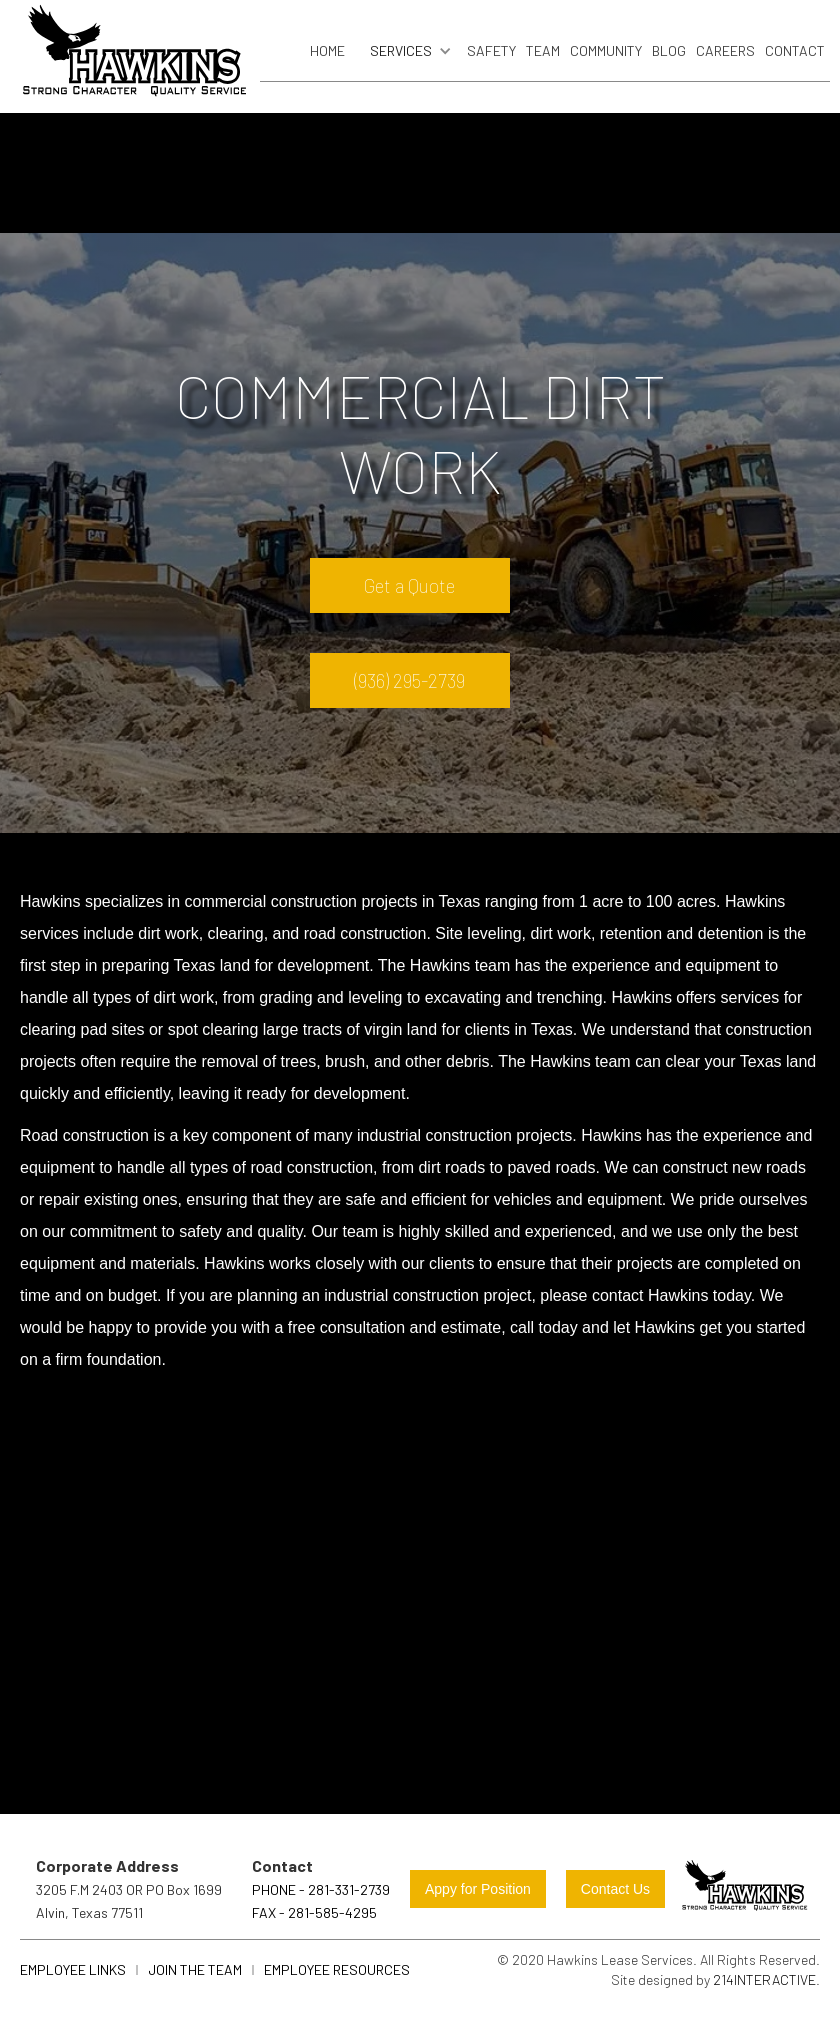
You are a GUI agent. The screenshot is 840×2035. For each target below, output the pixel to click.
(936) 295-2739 (409, 680)
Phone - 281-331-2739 (321, 1889)
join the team (195, 1969)
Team (543, 50)
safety (491, 50)
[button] (406, 51)
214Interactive (764, 1979)
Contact (795, 50)
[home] (135, 56)
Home (327, 50)
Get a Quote (409, 585)
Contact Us (615, 1889)
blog (669, 50)
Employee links (73, 1969)
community (606, 50)
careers (725, 50)
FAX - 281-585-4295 (314, 1912)
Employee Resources (337, 1969)
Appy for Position (478, 1889)
